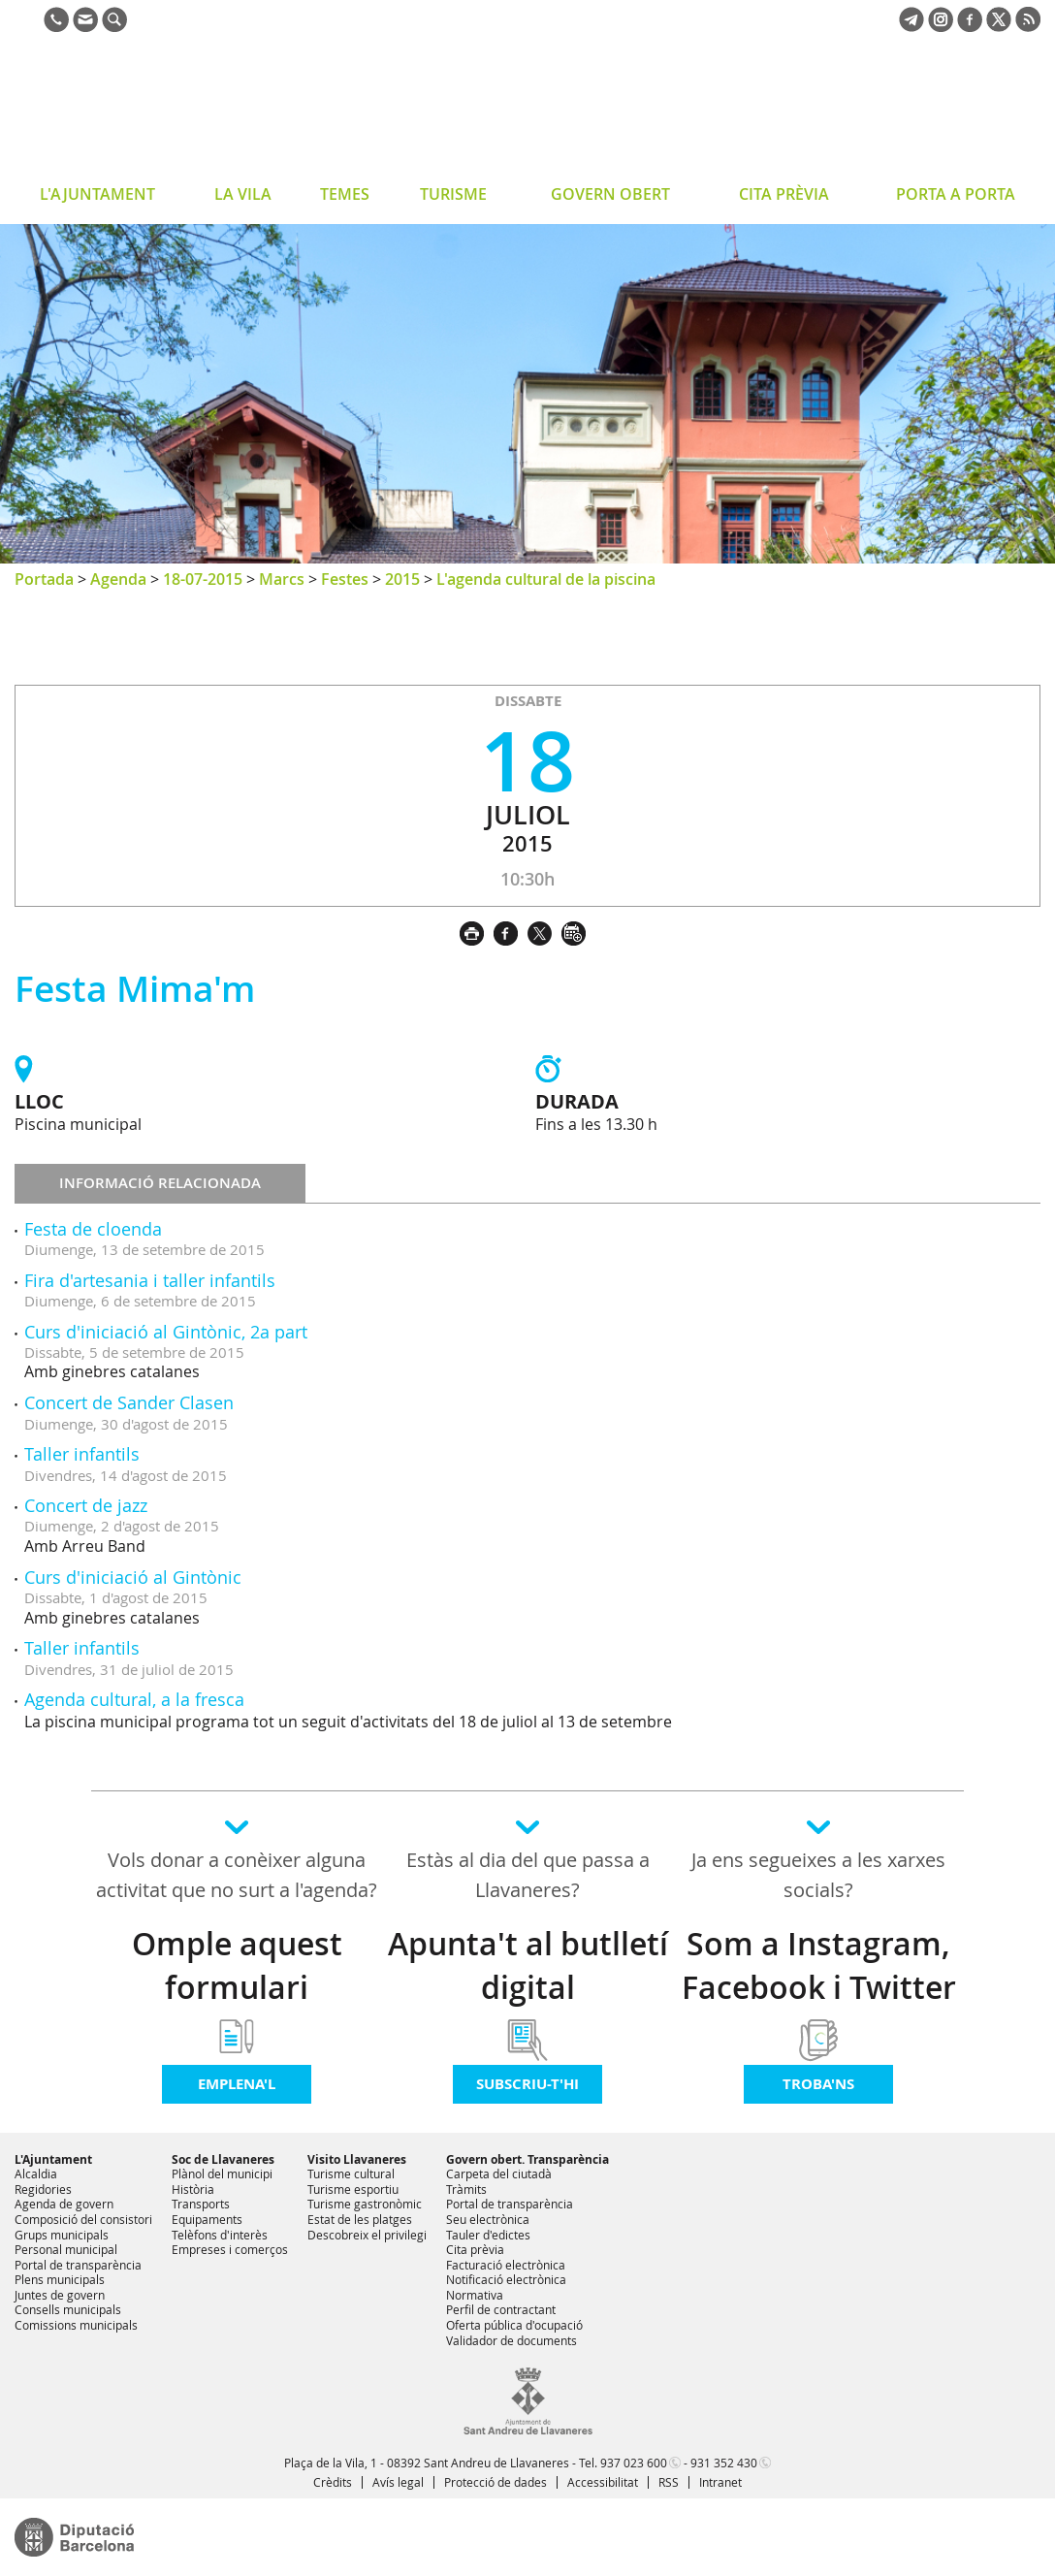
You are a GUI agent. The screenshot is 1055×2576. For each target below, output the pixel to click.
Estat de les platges (359, 2219)
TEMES (344, 194)
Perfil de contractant (501, 2309)
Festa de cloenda (93, 1228)
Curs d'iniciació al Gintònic (132, 1577)
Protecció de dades (495, 2482)
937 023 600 (633, 2462)
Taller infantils (82, 1453)
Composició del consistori (83, 2219)
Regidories (43, 2189)
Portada (44, 579)
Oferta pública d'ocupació (514, 2325)
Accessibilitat (602, 2482)
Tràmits (466, 2189)
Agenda (118, 579)
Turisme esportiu (353, 2189)
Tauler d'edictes (488, 2234)
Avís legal (398, 2482)
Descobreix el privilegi (367, 2234)
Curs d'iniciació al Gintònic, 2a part (165, 1331)
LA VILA (243, 194)
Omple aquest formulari (237, 1965)
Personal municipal (66, 2249)
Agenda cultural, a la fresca (134, 1699)
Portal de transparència (78, 2264)
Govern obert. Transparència (527, 2159)
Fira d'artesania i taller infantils (149, 1280)
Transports (201, 2203)
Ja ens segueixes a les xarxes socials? (818, 1875)
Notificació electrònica (506, 2279)
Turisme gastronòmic (364, 2203)
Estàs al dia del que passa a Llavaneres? (528, 1875)
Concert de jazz (85, 1505)
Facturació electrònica (505, 2264)
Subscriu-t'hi (527, 2084)
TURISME (453, 194)
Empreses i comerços (230, 2249)
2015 (402, 579)
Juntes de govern (60, 2294)
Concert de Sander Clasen (129, 1402)
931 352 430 (723, 2462)
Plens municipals (60, 2279)
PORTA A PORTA (955, 194)
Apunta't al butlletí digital (528, 1965)
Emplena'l (236, 2084)
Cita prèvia (475, 2249)
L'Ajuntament (53, 2159)
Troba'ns (818, 2084)
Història (193, 2189)
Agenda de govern (64, 2203)
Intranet (720, 2482)
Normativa (474, 2294)
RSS (668, 2482)
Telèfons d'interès (220, 2234)
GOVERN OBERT (610, 194)
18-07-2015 (202, 579)
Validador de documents (511, 2340)
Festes (344, 579)
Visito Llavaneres (356, 2159)
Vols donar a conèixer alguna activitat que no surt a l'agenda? (236, 1875)
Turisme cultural (351, 2173)
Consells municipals (68, 2309)
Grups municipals (62, 2234)
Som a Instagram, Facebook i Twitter (819, 1965)
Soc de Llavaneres (223, 2159)
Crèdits (332, 2482)
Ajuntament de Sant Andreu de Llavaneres (169, 111)
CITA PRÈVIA (784, 194)
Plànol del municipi (222, 2173)
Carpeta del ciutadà (499, 2173)
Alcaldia (36, 2173)
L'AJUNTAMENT (97, 194)
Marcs (281, 579)
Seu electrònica (487, 2219)
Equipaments (207, 2219)
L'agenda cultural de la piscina (545, 579)
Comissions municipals (76, 2325)
